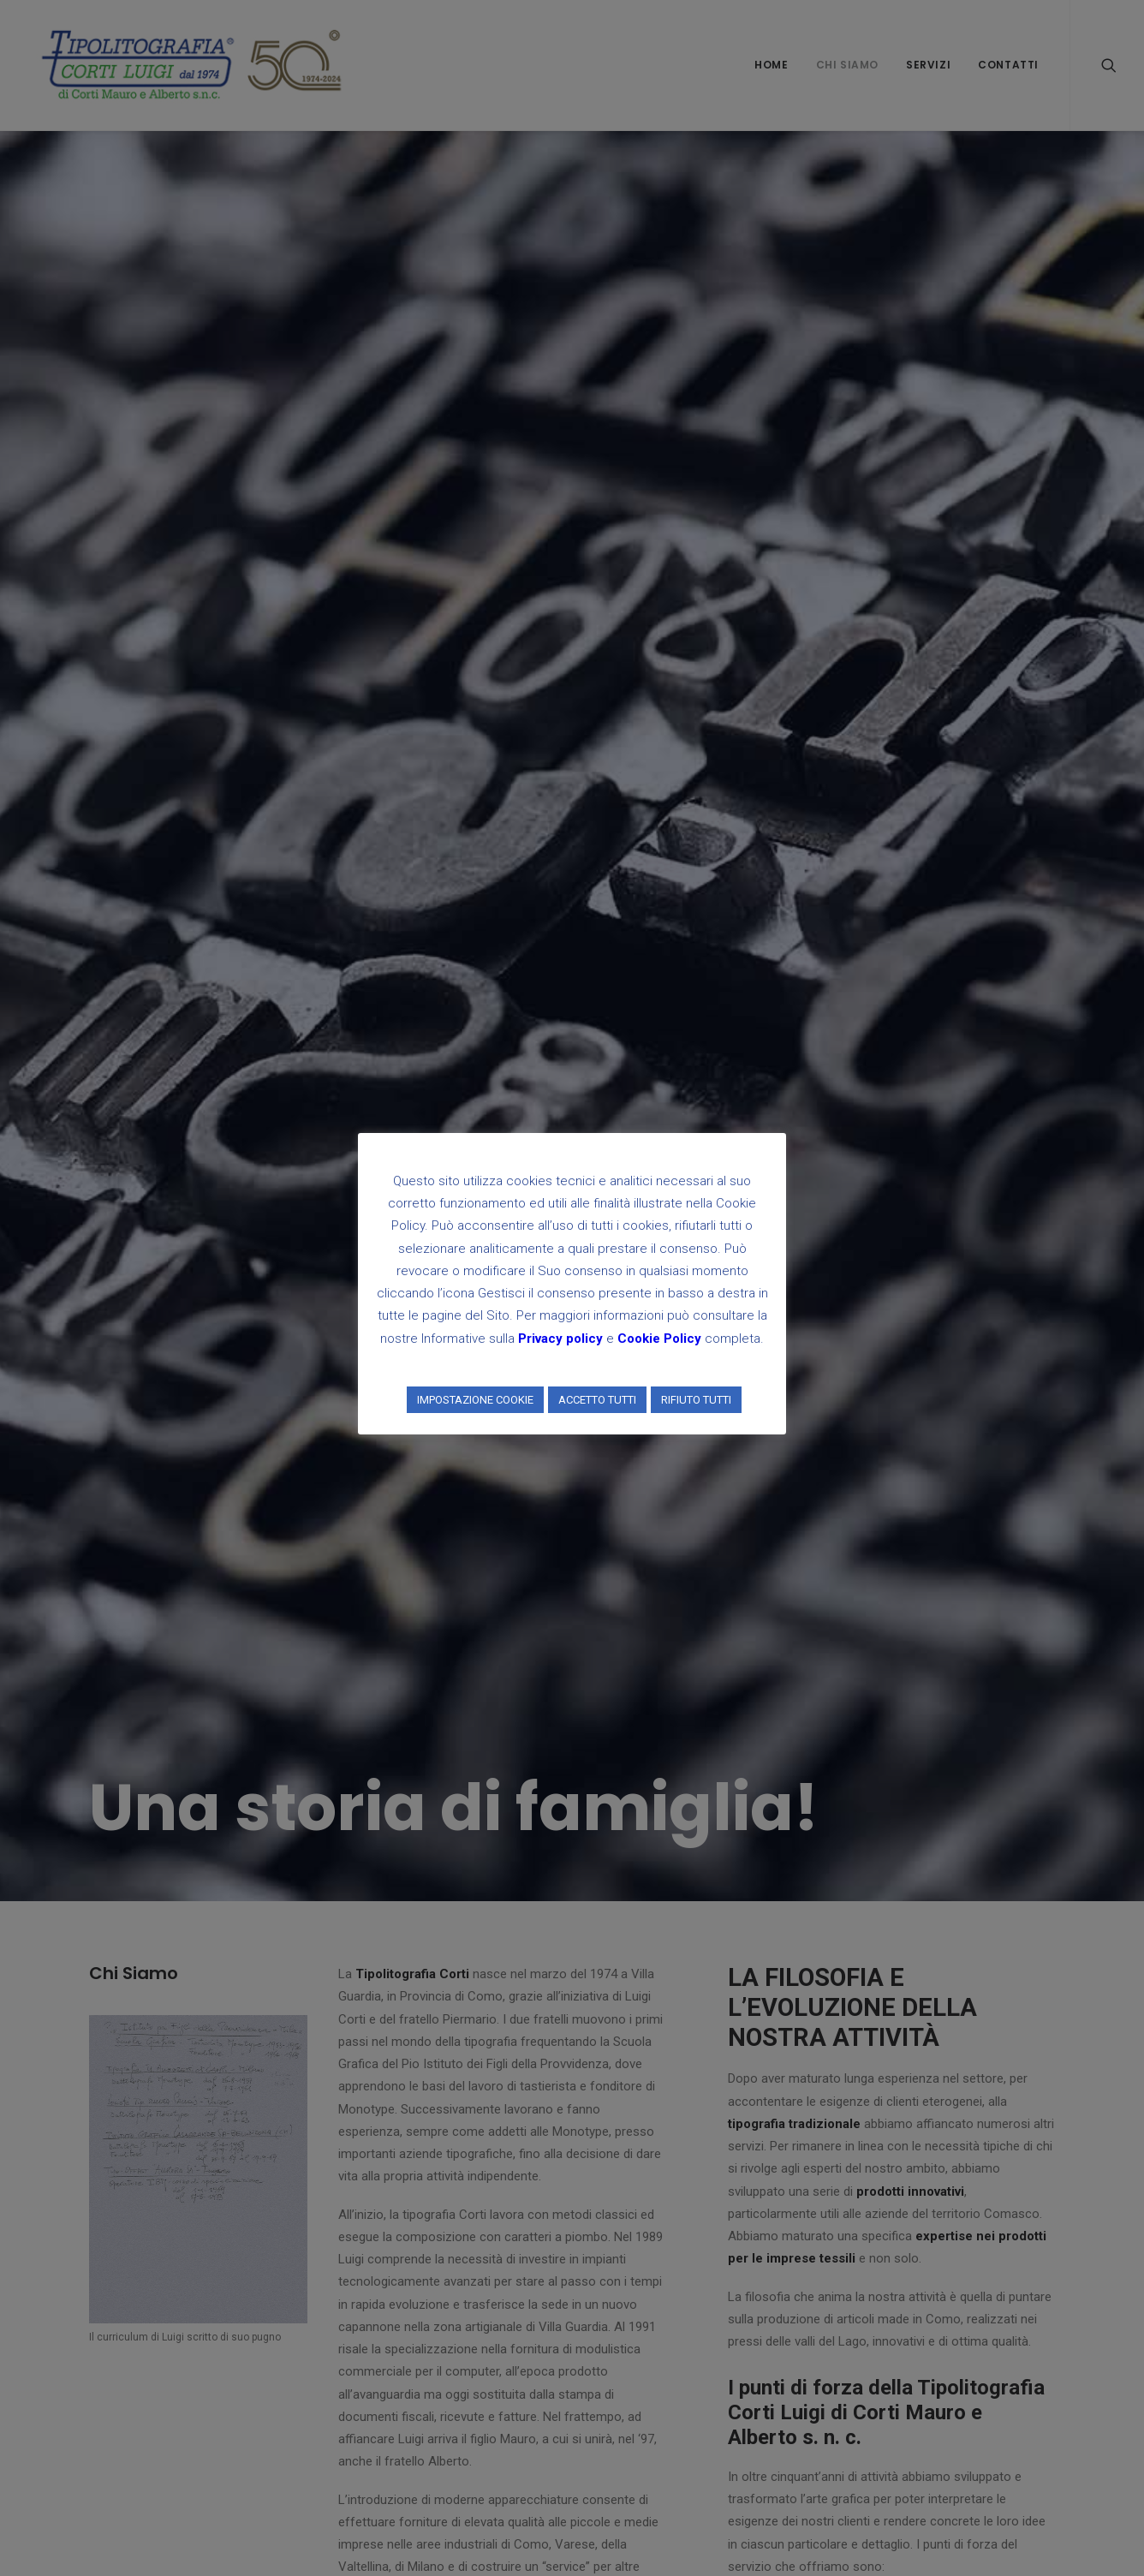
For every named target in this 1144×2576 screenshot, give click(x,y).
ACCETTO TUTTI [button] (597, 1399)
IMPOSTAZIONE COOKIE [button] (475, 1399)
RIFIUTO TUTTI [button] (696, 1399)
